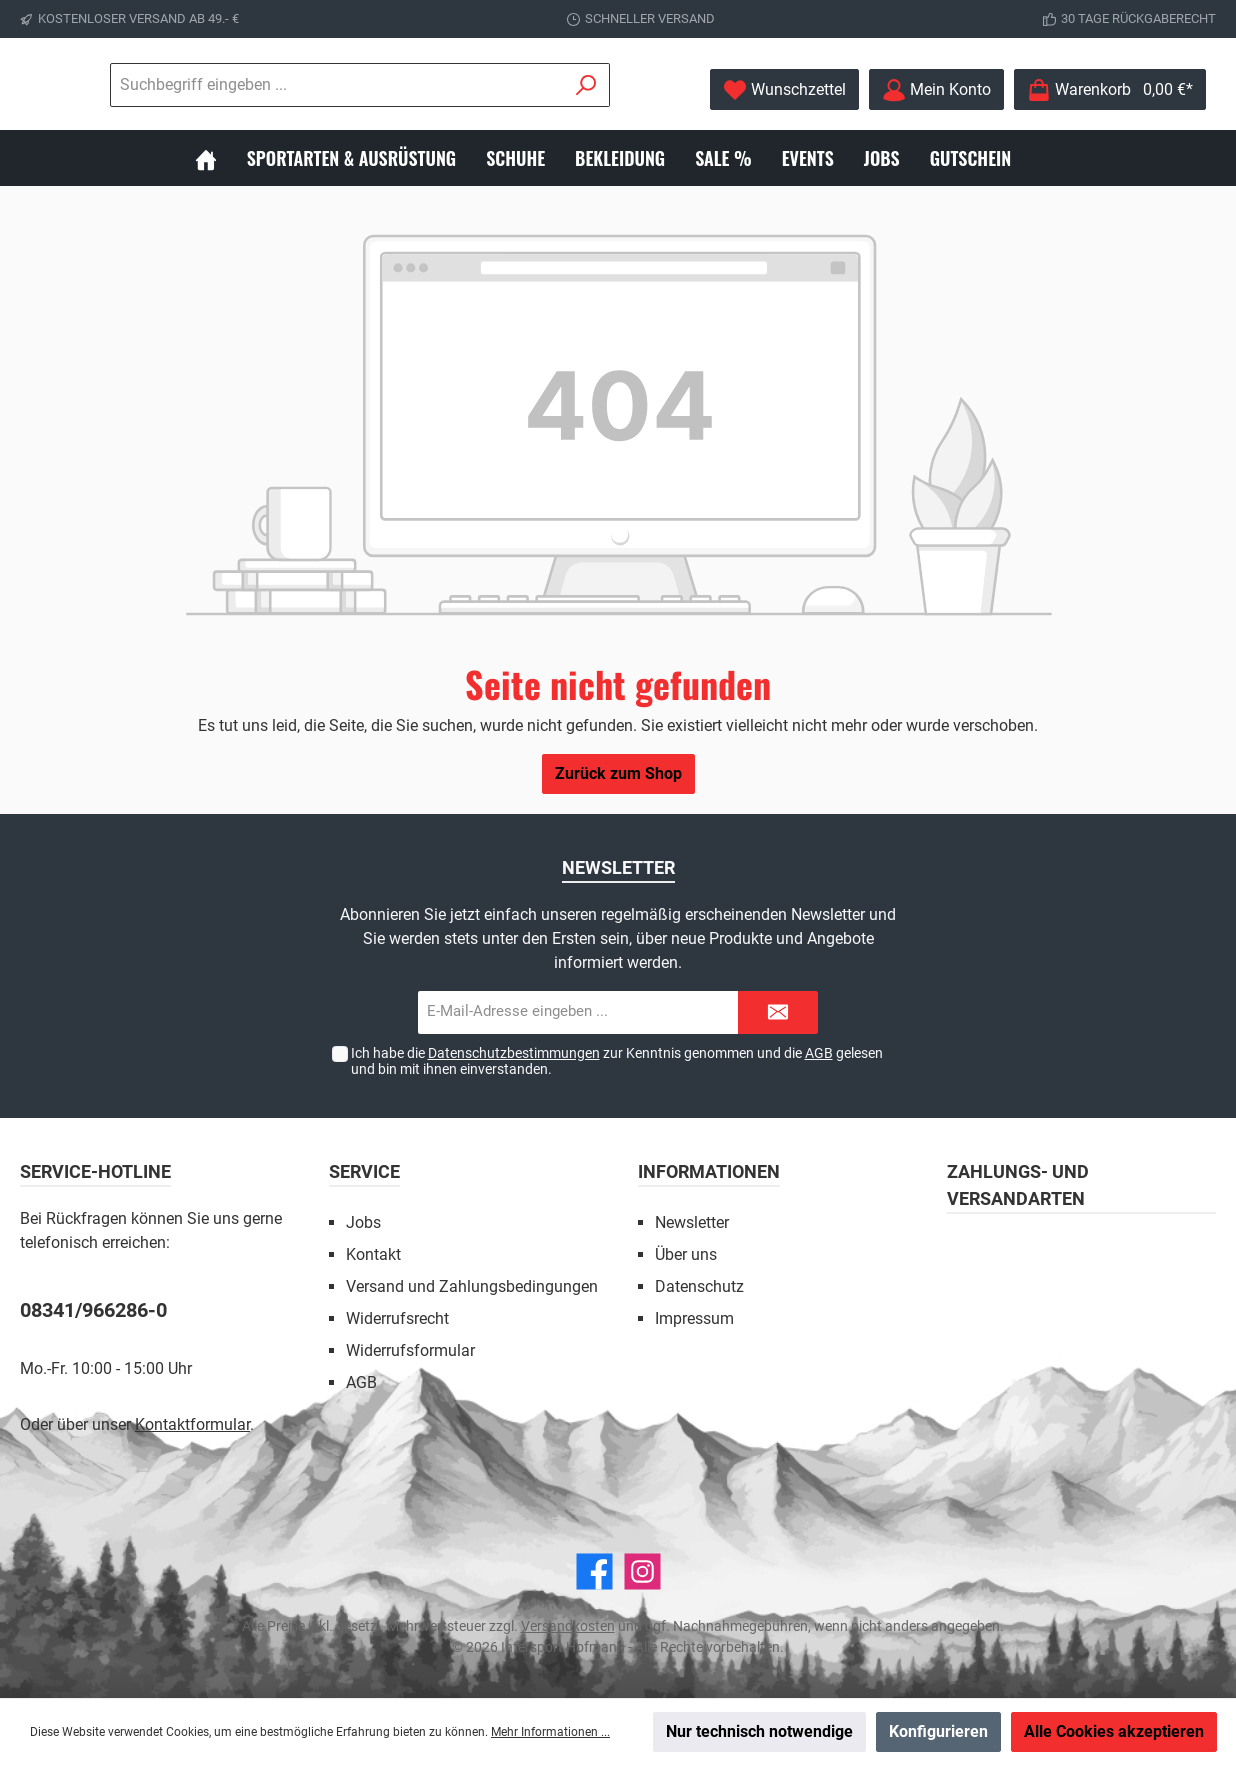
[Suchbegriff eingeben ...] (337, 85)
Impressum (694, 1318)
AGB (819, 1053)
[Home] (221, 158)
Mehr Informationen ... (550, 1732)
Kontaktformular (192, 1424)
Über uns (686, 1254)
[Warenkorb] (1110, 89)
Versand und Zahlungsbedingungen (472, 1286)
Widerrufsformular (410, 1350)
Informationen (709, 1171)
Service (364, 1171)
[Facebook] (594, 1571)
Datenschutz (699, 1286)
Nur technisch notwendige (759, 1731)
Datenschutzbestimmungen (514, 1053)
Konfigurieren (938, 1731)
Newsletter (692, 1222)
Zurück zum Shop (618, 773)
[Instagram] (642, 1571)
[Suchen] (586, 85)
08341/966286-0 (93, 1310)
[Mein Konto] (936, 89)
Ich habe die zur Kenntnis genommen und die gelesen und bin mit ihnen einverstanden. (617, 1061)
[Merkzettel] (784, 89)
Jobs (363, 1222)
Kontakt (373, 1254)
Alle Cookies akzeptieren (1114, 1731)
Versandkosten (568, 1626)
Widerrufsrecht (397, 1318)
